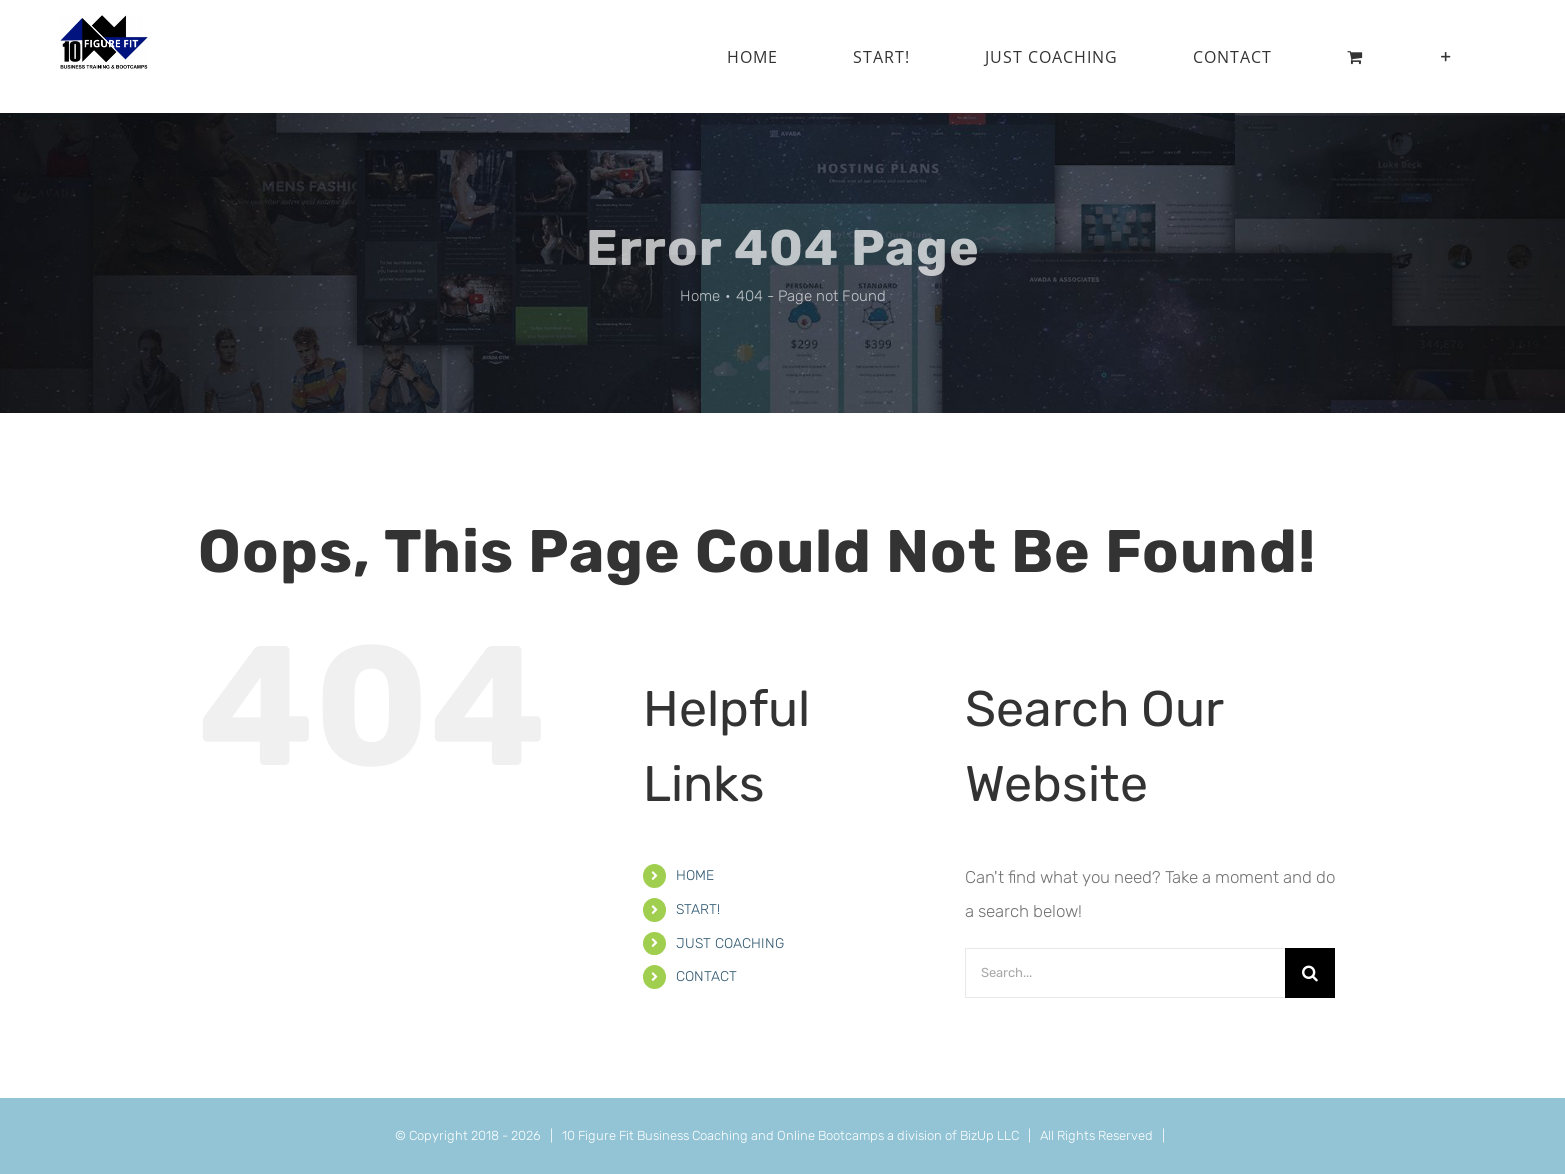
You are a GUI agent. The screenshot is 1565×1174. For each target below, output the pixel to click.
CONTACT (706, 976)
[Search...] (1125, 973)
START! (698, 909)
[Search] (1310, 973)
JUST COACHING (730, 943)
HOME (695, 875)
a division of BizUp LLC (953, 1135)
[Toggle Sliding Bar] (1446, 56)
